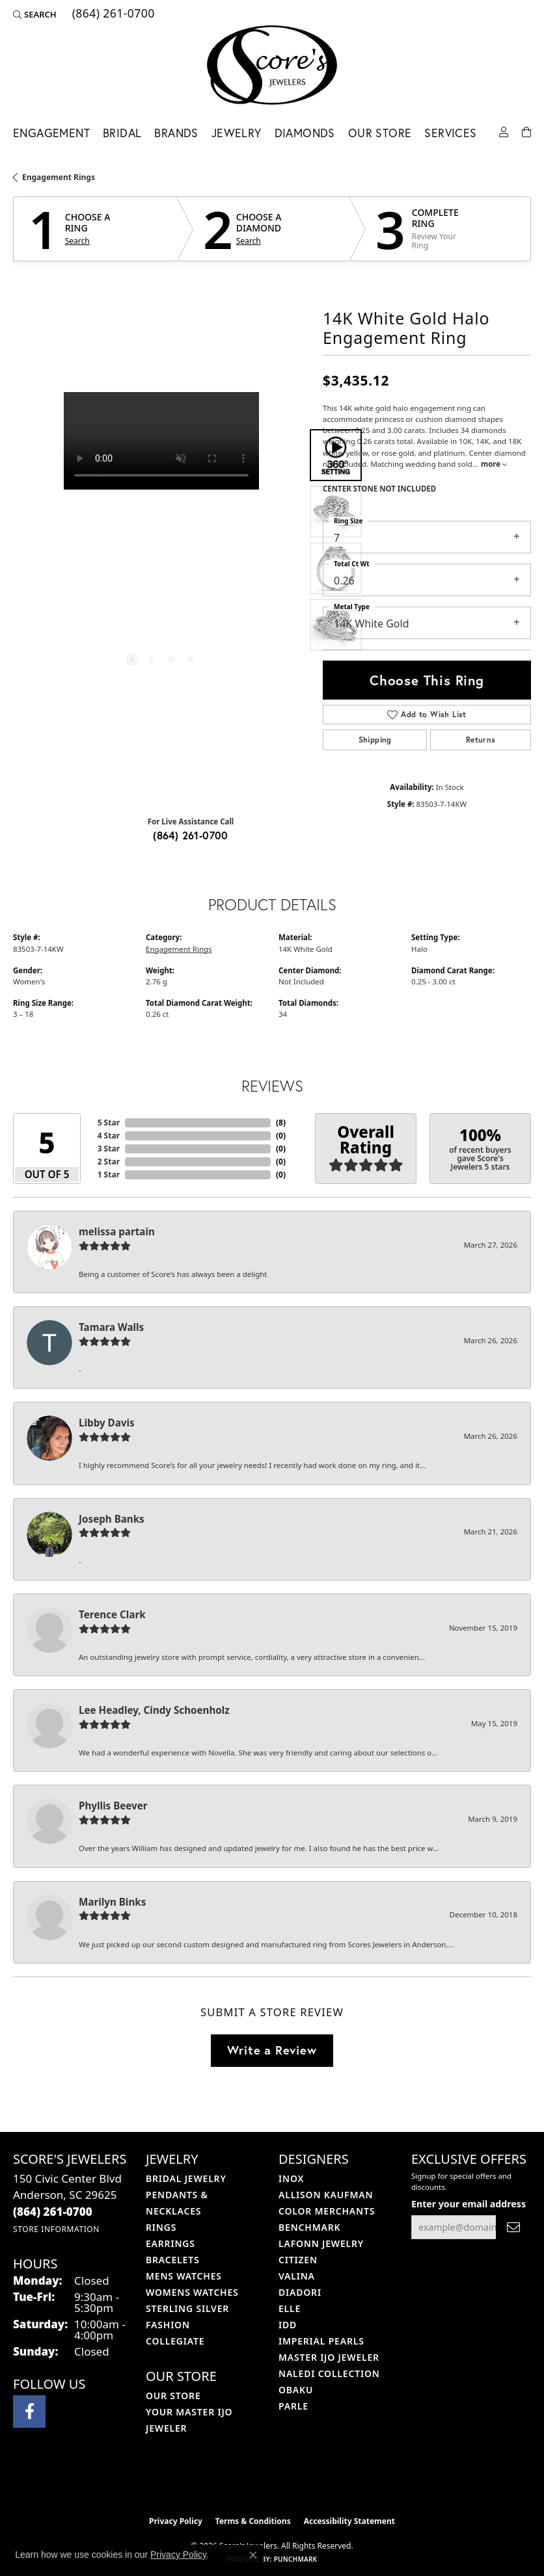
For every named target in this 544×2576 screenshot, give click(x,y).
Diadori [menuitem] (300, 2292)
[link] (112, 14)
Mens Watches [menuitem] (184, 2276)
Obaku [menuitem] (296, 2390)
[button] (35, 14)
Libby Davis (107, 1422)
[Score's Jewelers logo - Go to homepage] (272, 65)
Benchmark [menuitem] (309, 2227)
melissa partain (117, 1231)
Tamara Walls (111, 1327)
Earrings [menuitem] (170, 2243)
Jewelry (236, 132)
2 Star (109, 1161)
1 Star (109, 1174)
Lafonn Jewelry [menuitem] (321, 2243)
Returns (481, 739)
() (281, 1122)
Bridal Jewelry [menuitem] (186, 2178)
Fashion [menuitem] (168, 2325)
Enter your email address (468, 2204)
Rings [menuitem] (161, 2227)
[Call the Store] (52, 2211)
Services (450, 132)
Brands (176, 132)
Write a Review (271, 2050)
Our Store (380, 132)
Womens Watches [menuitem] (192, 2292)
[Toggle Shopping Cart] (526, 131)
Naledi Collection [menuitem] (329, 2373)
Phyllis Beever (113, 1805)
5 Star (109, 1122)
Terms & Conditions (253, 2521)
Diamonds (305, 132)
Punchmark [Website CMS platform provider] (296, 2559)
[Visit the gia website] (292, 2481)
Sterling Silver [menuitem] (187, 2308)
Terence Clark (112, 1614)
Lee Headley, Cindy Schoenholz (154, 1709)
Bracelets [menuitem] (172, 2260)
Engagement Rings (58, 177)
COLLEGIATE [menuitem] (175, 2341)
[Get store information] (56, 2229)
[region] (161, 540)
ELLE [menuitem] (290, 2308)
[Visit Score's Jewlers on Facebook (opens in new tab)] (29, 2411)
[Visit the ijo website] (250, 2481)
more (494, 464)
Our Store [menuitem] (173, 2395)
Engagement (51, 132)
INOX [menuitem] (291, 2178)
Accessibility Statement (349, 2521)
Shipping (375, 739)
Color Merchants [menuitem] (327, 2211)
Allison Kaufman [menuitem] (326, 2194)
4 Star (109, 1135)
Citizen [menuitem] (298, 2260)
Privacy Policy (175, 2521)
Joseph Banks (111, 1518)
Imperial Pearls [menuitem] (321, 2341)
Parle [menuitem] (293, 2406)
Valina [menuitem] (297, 2276)
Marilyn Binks (112, 1901)
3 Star (109, 1148)
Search (77, 241)
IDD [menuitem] (288, 2325)
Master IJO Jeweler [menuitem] (329, 2357)
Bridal (122, 132)
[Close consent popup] (253, 2555)
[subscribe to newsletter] (513, 2227)
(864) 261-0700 (190, 835)
